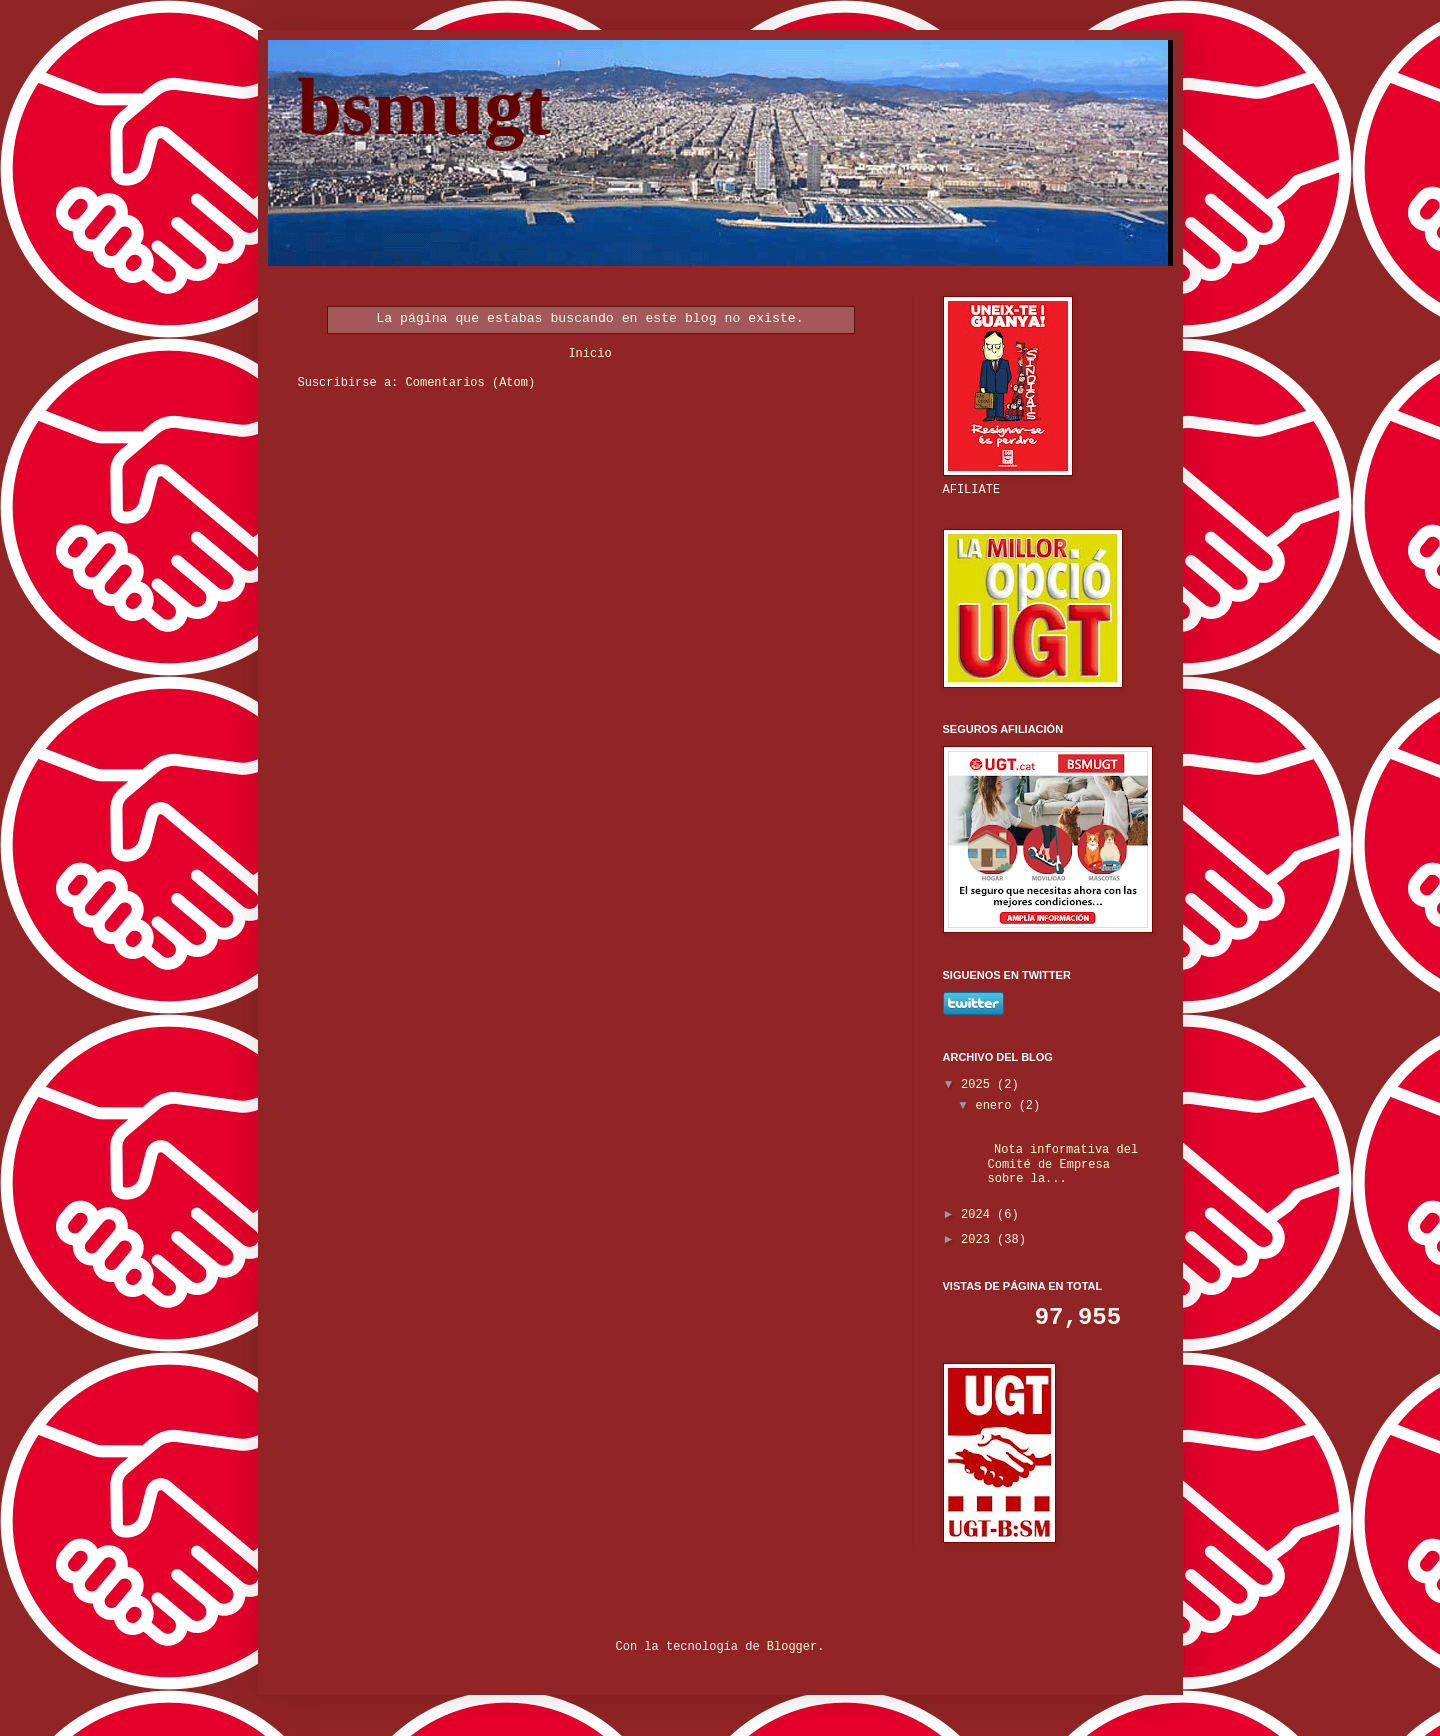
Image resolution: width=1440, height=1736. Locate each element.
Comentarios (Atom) (471, 383)
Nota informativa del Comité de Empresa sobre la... (1055, 1164)
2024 (979, 1215)
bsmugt (424, 107)
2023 (979, 1240)
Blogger (792, 1647)
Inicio (589, 354)
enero (996, 1106)
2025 (979, 1085)
